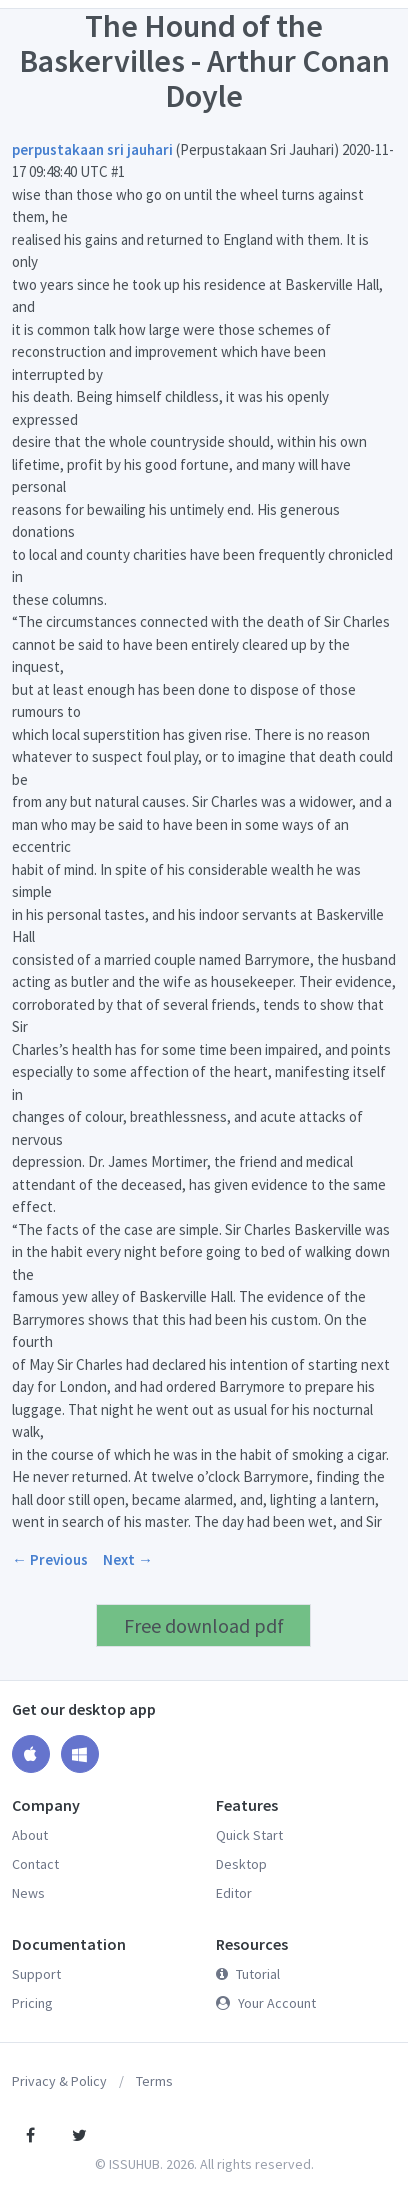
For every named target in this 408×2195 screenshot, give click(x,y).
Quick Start (249, 1835)
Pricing (32, 2003)
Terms (154, 2081)
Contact (35, 1864)
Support (36, 1974)
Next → (128, 1559)
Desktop (241, 1864)
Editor (234, 1893)
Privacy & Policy (59, 2081)
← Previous (50, 1559)
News (28, 1893)
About (30, 1835)
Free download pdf (204, 1625)
